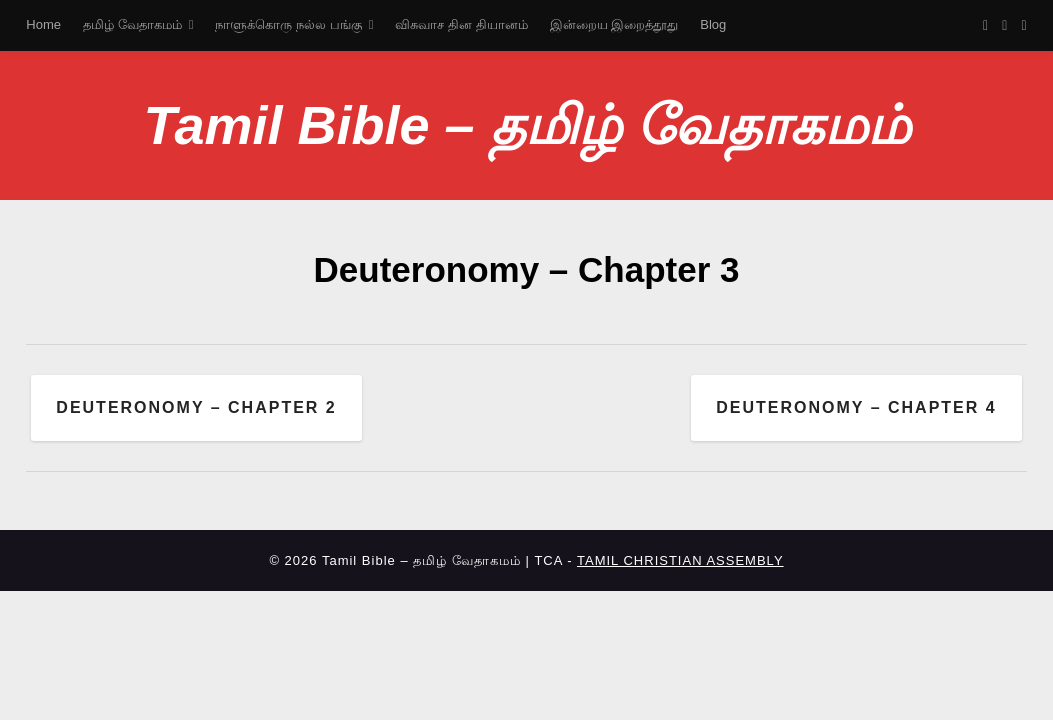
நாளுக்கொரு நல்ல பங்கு (288, 24)
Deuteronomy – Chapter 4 (856, 407)
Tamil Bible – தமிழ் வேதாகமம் (526, 125)
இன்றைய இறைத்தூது (614, 24)
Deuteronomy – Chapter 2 (196, 407)
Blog (713, 24)
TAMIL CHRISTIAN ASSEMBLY (680, 560)
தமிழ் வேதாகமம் (132, 24)
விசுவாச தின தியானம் (461, 24)
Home (43, 24)
